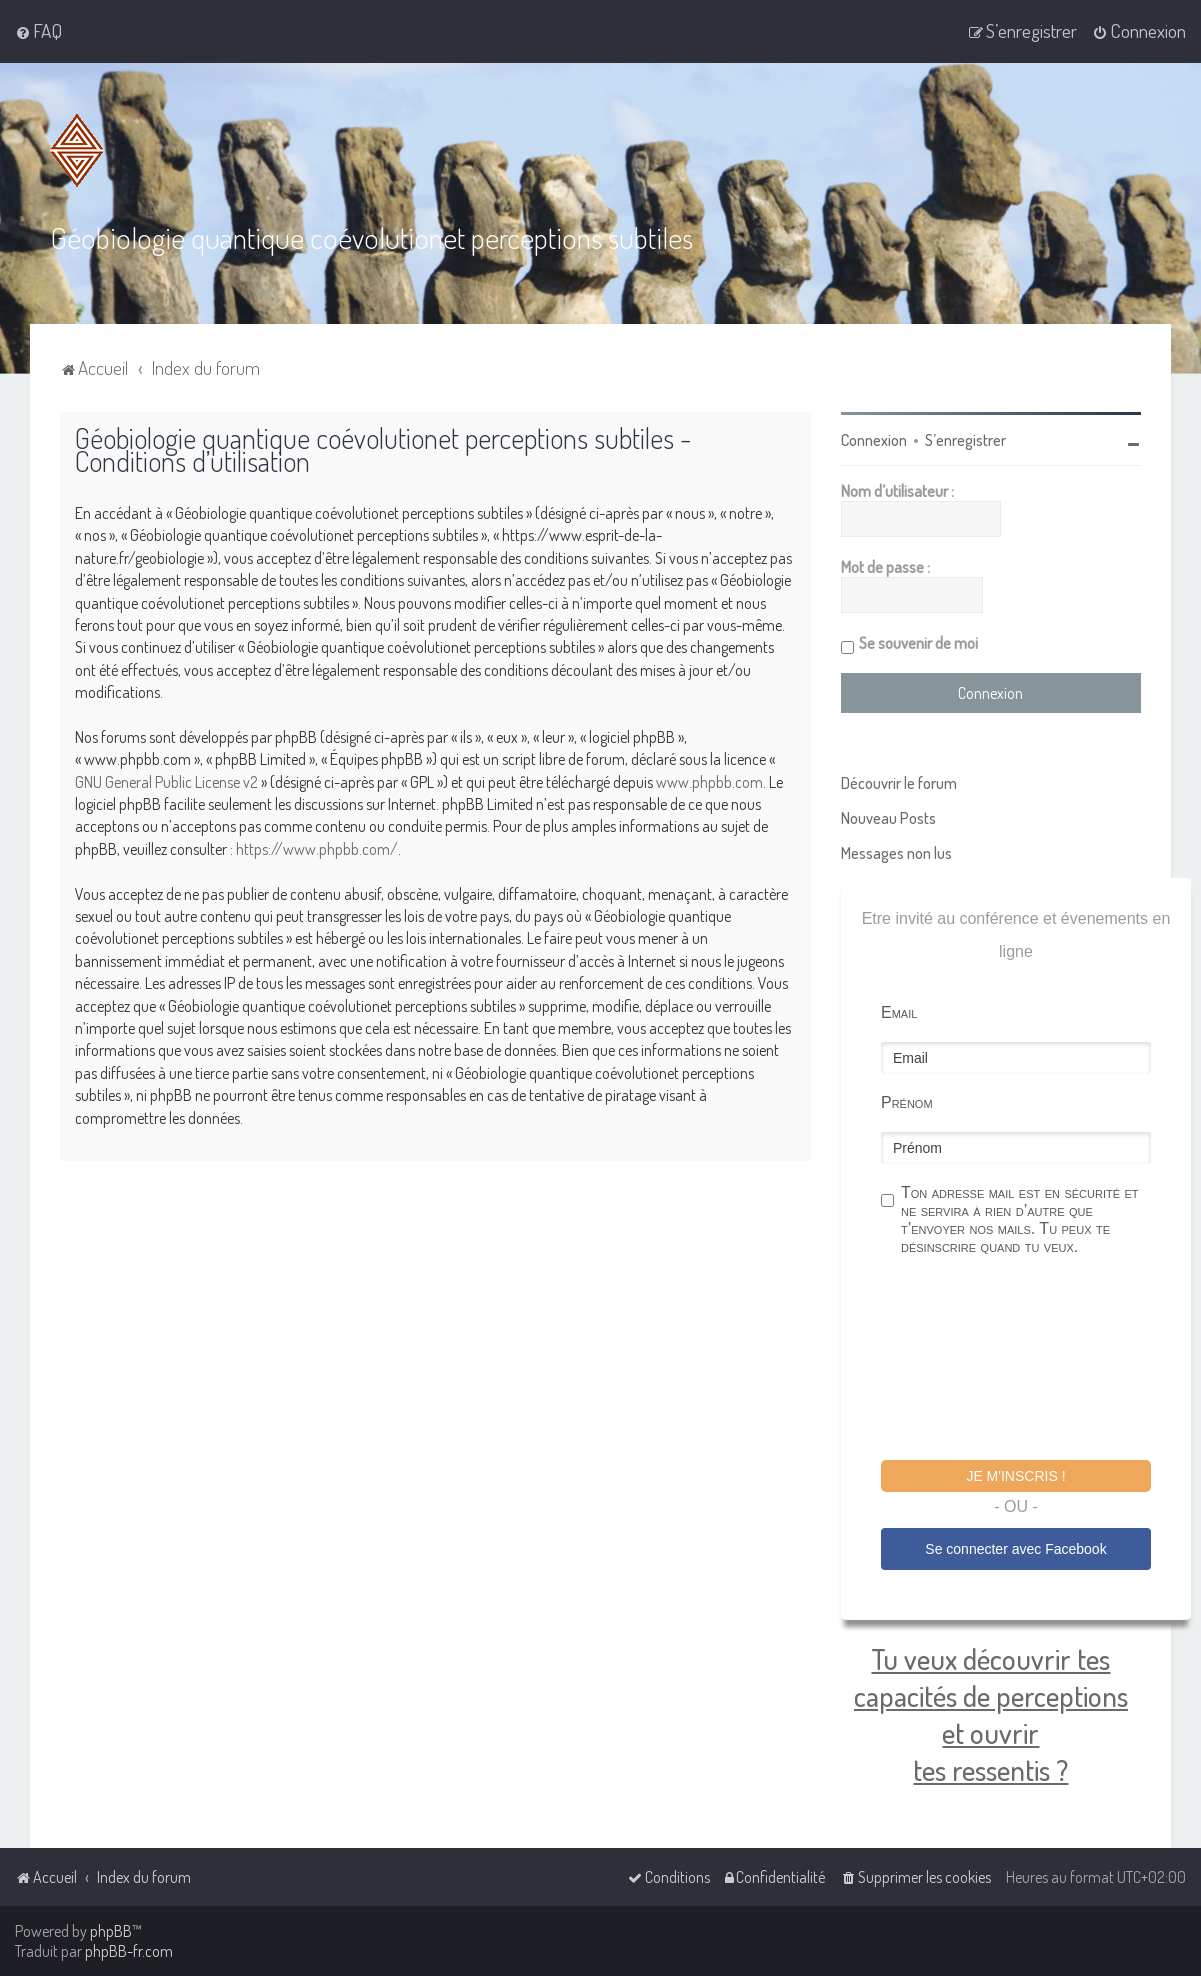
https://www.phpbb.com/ (317, 848)
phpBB (111, 1931)
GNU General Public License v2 (166, 781)
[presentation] (1033, 1361)
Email (899, 1012)
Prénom (907, 1102)
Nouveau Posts (888, 818)
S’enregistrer (965, 440)
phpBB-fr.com (129, 1951)
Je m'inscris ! (1015, 1476)
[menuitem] (38, 31)
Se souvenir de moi (918, 643)
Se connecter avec (1015, 1548)
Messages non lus (896, 853)
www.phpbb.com (709, 781)
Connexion (874, 440)
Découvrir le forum (899, 783)
